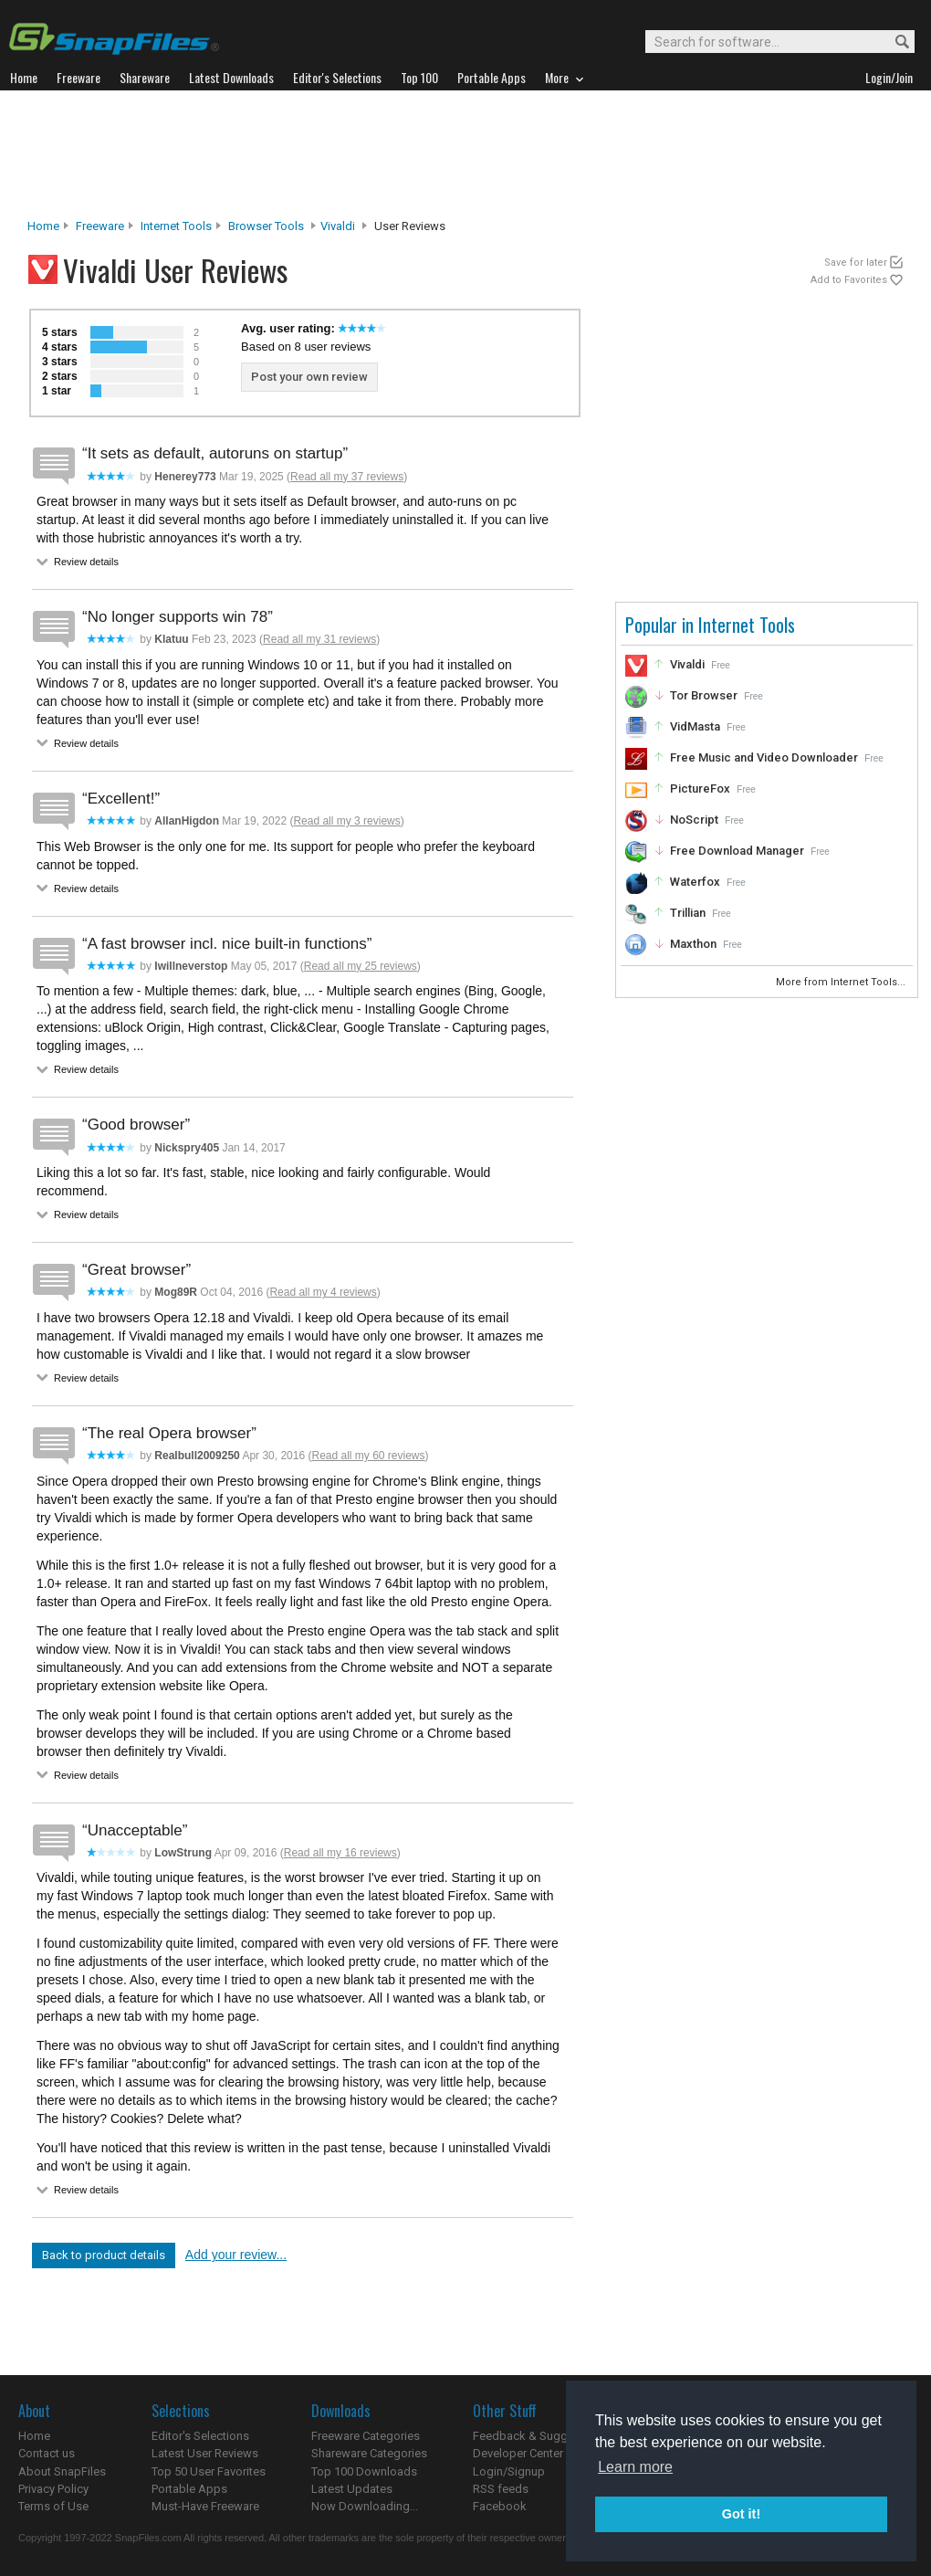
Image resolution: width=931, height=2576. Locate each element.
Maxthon (693, 944)
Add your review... (236, 2254)
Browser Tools (266, 226)
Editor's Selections (200, 2436)
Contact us (46, 2453)
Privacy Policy (53, 2489)
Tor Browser (703, 695)
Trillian (688, 913)
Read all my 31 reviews (319, 639)
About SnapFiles (62, 2471)
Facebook (500, 2506)
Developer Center (518, 2453)
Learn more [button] (635, 2467)
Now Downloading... (364, 2506)
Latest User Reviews (205, 2453)
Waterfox (695, 881)
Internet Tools (176, 226)
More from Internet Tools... (842, 982)
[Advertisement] (465, 154)
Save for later (855, 262)
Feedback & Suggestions (540, 2436)
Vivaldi (337, 226)
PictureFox (700, 788)
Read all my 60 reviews (367, 1455)
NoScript (694, 819)
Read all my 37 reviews (346, 476)
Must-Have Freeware (205, 2506)
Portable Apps (189, 2489)
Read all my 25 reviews (360, 966)
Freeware (100, 226)
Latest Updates (351, 2489)
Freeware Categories (365, 2436)
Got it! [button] (741, 2514)
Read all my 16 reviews (340, 1852)
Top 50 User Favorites (209, 2471)
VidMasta (695, 726)
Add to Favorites (849, 280)
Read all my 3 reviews (346, 821)
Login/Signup (509, 2471)
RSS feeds (500, 2489)
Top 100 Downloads (364, 2471)
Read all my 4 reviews (322, 1292)
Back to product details (103, 2255)
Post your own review (309, 377)
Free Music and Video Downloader (764, 757)
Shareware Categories (369, 2453)
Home (43, 226)
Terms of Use (53, 2506)
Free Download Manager (737, 850)
